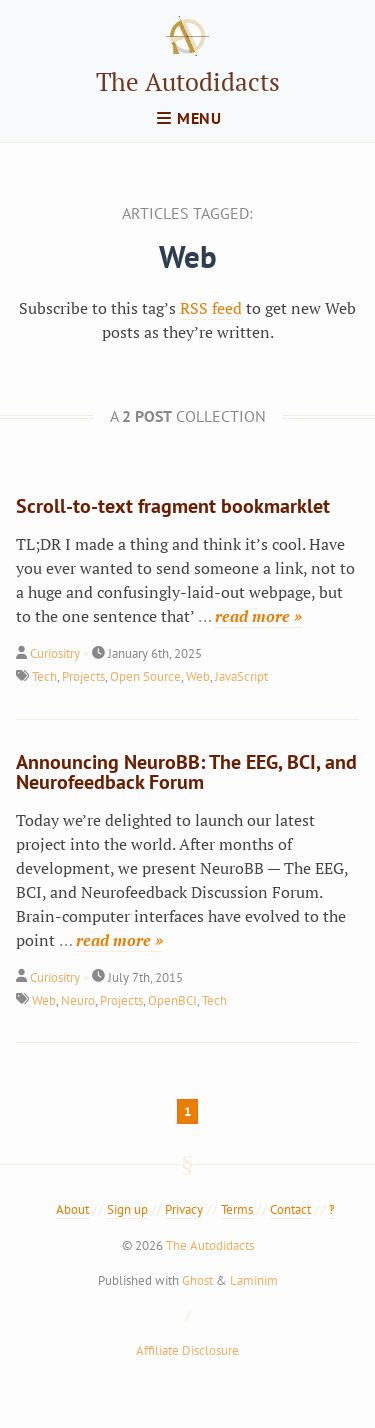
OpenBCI (172, 1000)
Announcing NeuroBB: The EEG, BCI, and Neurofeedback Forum (186, 772)
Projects (83, 676)
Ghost (197, 1280)
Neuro (78, 1000)
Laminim (254, 1280)
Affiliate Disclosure (187, 1350)
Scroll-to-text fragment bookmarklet (173, 506)
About (72, 1209)
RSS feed (211, 308)
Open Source (145, 676)
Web (198, 676)
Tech (44, 676)
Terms (237, 1209)
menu (189, 118)
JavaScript (241, 676)
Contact (290, 1209)
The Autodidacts (188, 81)
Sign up (127, 1209)
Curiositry (55, 653)
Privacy (184, 1209)
